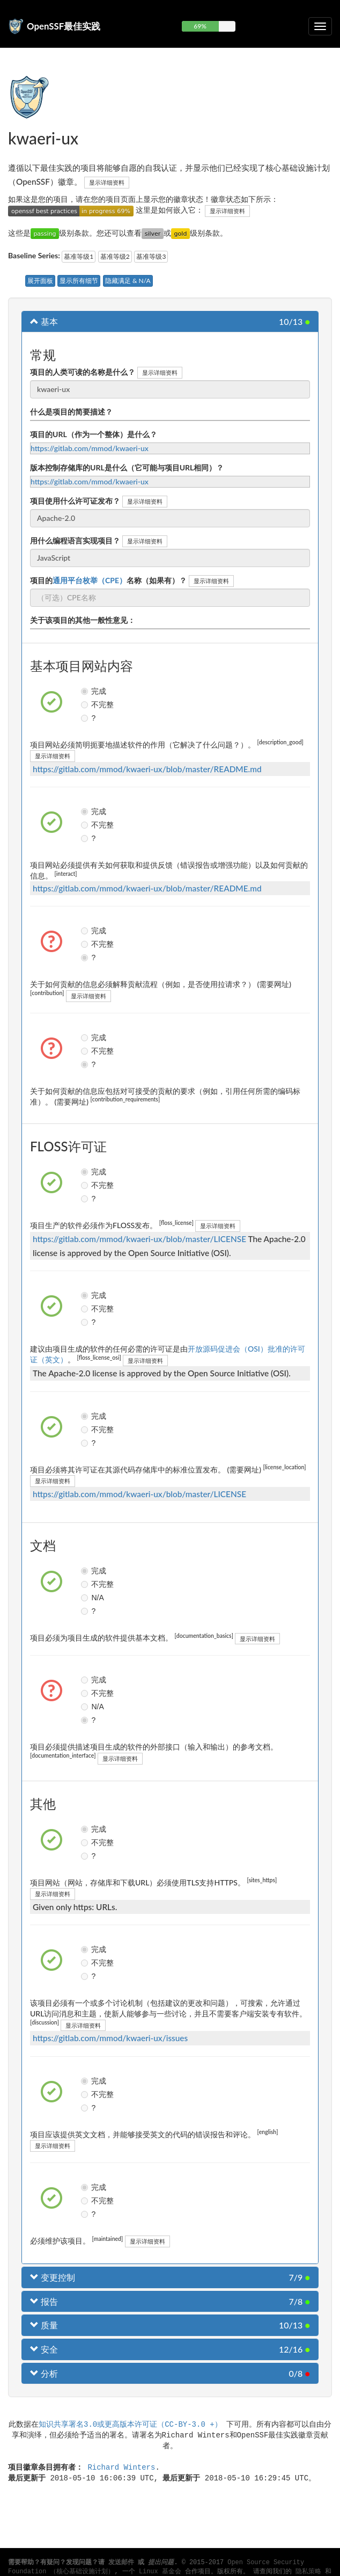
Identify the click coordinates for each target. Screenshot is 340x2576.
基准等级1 (78, 256)
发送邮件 (121, 2562)
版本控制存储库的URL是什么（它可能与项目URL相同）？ (127, 467)
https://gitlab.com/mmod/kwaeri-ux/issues (110, 2038)
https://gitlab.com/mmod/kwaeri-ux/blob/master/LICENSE (139, 1239)
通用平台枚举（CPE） (90, 580)
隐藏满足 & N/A (128, 281)
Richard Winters (121, 2467)
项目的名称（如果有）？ (108, 580)
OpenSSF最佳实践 (63, 26)
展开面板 (40, 281)
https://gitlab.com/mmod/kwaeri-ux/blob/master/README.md (147, 769)
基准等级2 (115, 256)
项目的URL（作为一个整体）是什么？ (93, 434)
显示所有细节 (79, 281)
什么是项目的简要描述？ (71, 411)
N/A (85, 1597)
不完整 (85, 704)
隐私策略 (308, 2571)
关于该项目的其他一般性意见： (82, 620)
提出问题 (161, 2562)
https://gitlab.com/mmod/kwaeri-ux (90, 448)
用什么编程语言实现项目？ (75, 540)
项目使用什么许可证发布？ (75, 500)
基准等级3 (151, 256)
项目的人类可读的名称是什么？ (82, 371)
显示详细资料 (106, 182)
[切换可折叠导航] (320, 26)
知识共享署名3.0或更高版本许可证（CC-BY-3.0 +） (130, 2424)
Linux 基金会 (160, 2571)
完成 (85, 691)
